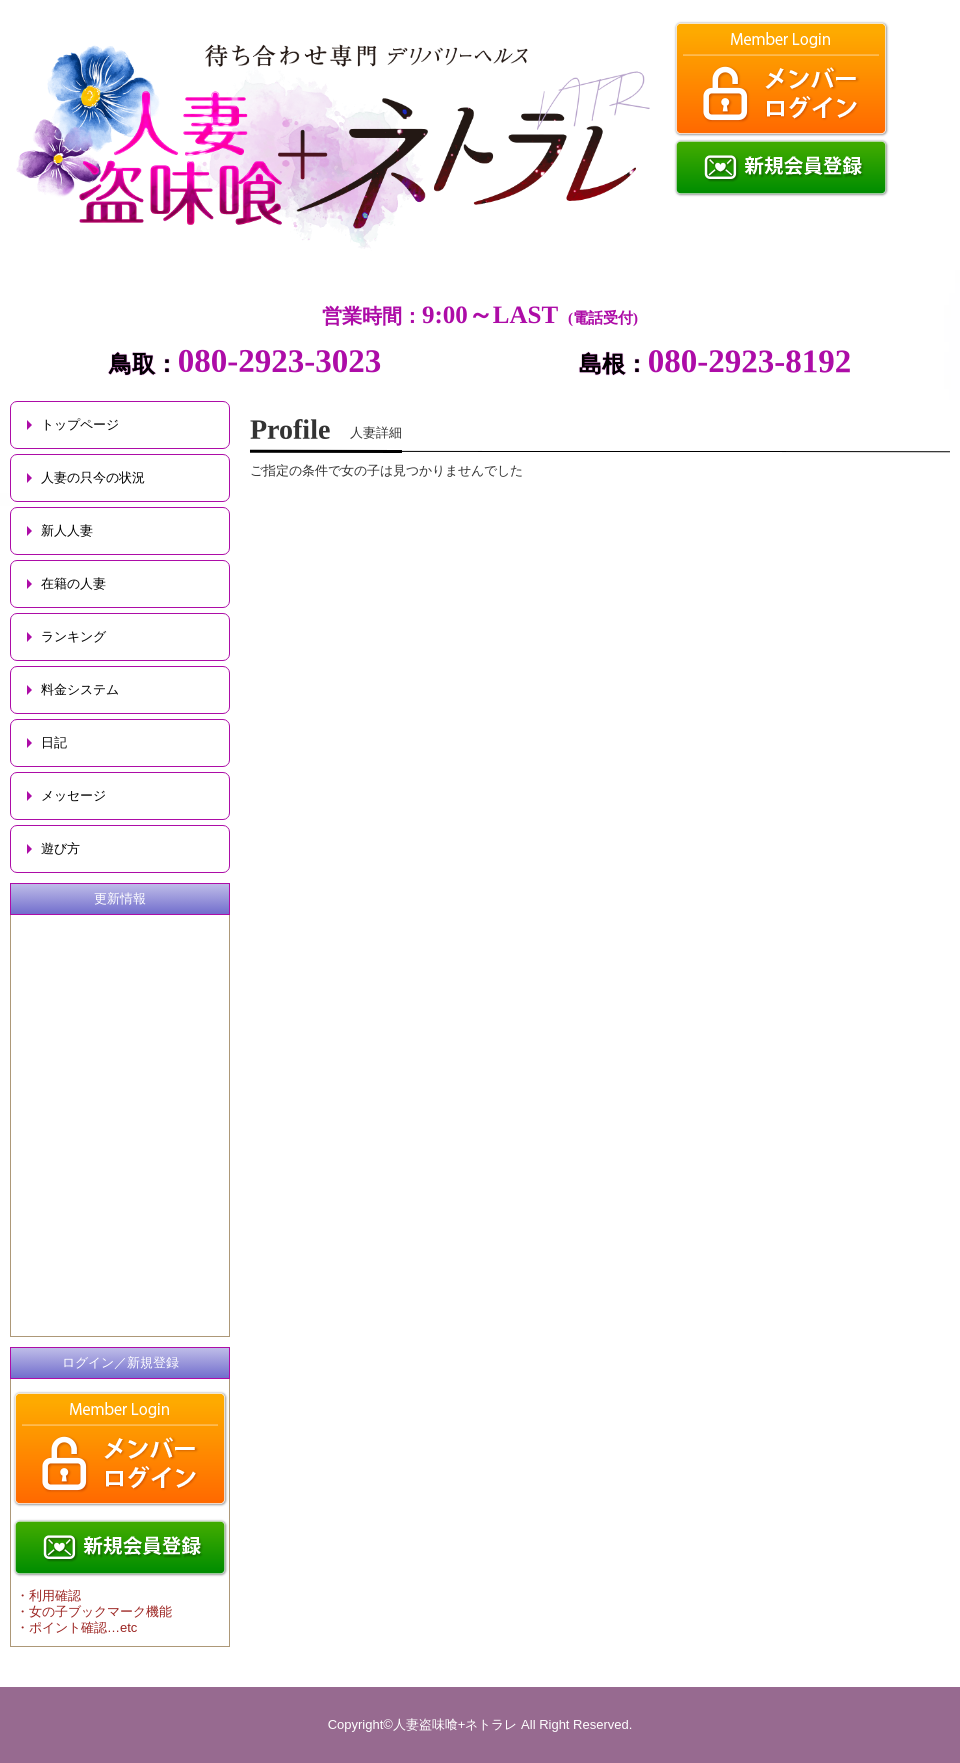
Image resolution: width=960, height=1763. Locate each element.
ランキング (73, 636)
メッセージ (73, 795)
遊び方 (60, 848)
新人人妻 (67, 530)
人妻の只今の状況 (93, 477)
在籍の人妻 (73, 583)
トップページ (80, 424)
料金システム (80, 689)
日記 (54, 742)
